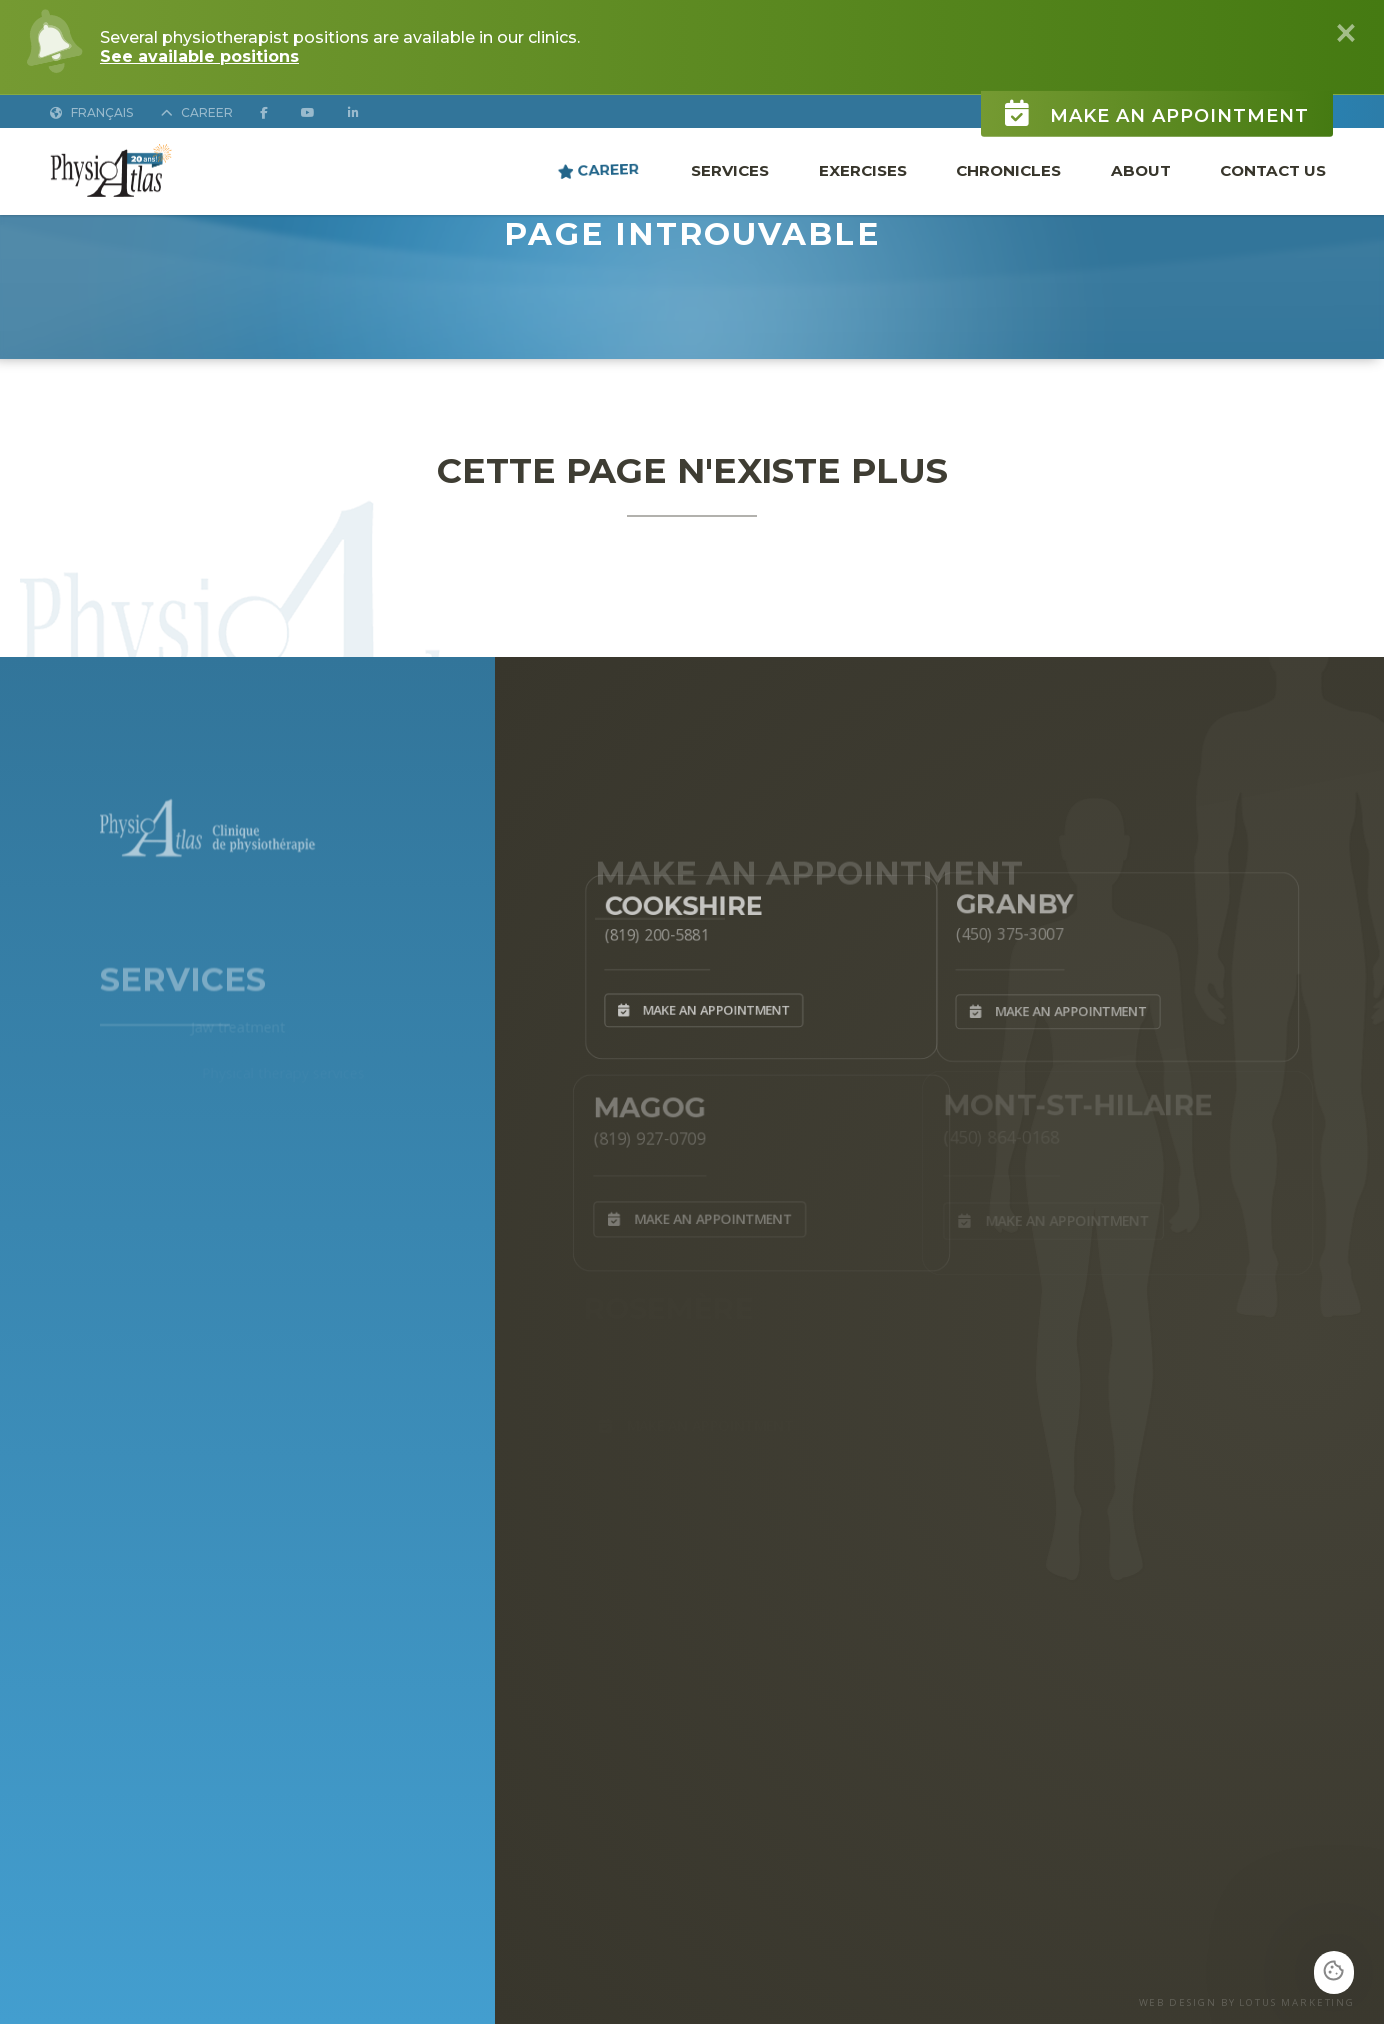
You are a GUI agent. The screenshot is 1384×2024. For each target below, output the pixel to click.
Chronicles (1008, 170)
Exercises (863, 170)
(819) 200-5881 (646, 932)
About (1141, 170)
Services (730, 170)
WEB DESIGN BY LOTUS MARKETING (1247, 2002)
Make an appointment (1157, 103)
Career (598, 169)
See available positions (199, 56)
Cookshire (676, 900)
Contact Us (1273, 170)
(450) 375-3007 (1000, 930)
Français (91, 112)
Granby (1005, 898)
